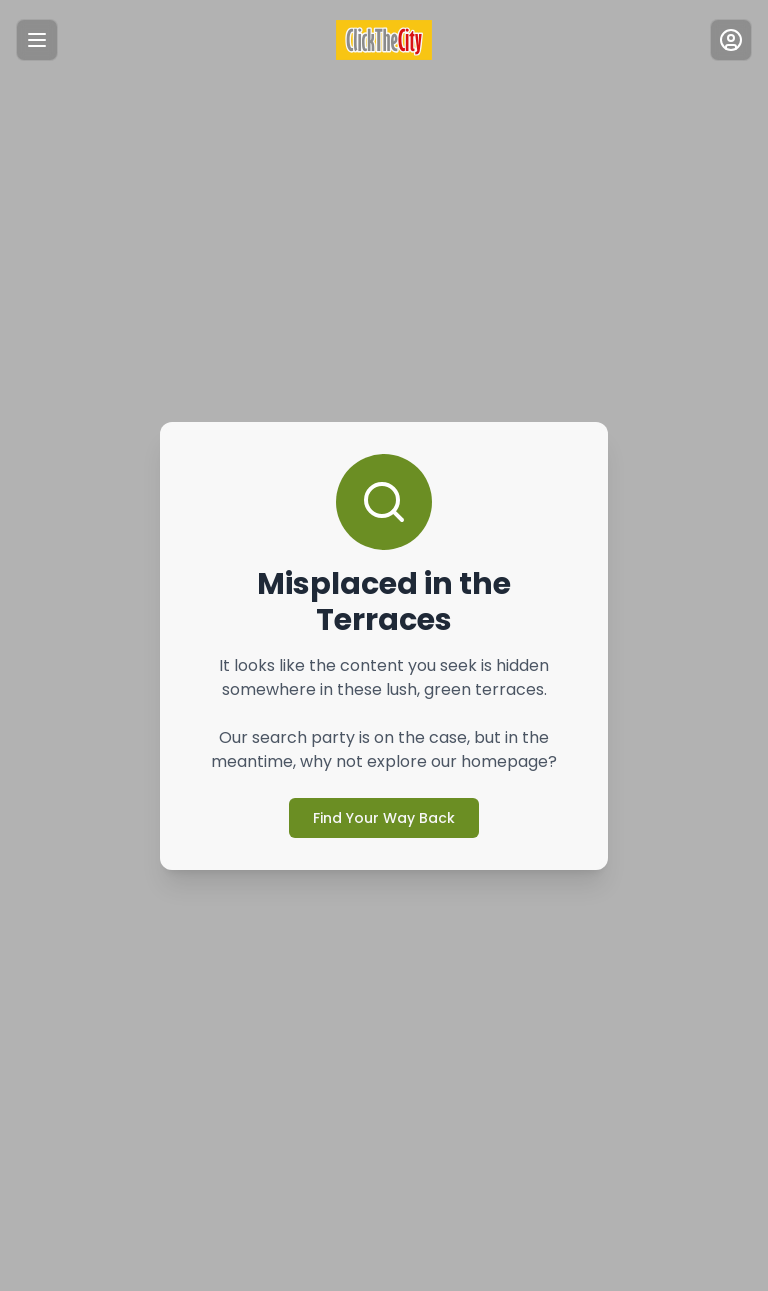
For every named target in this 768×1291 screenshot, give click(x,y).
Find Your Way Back (384, 799)
